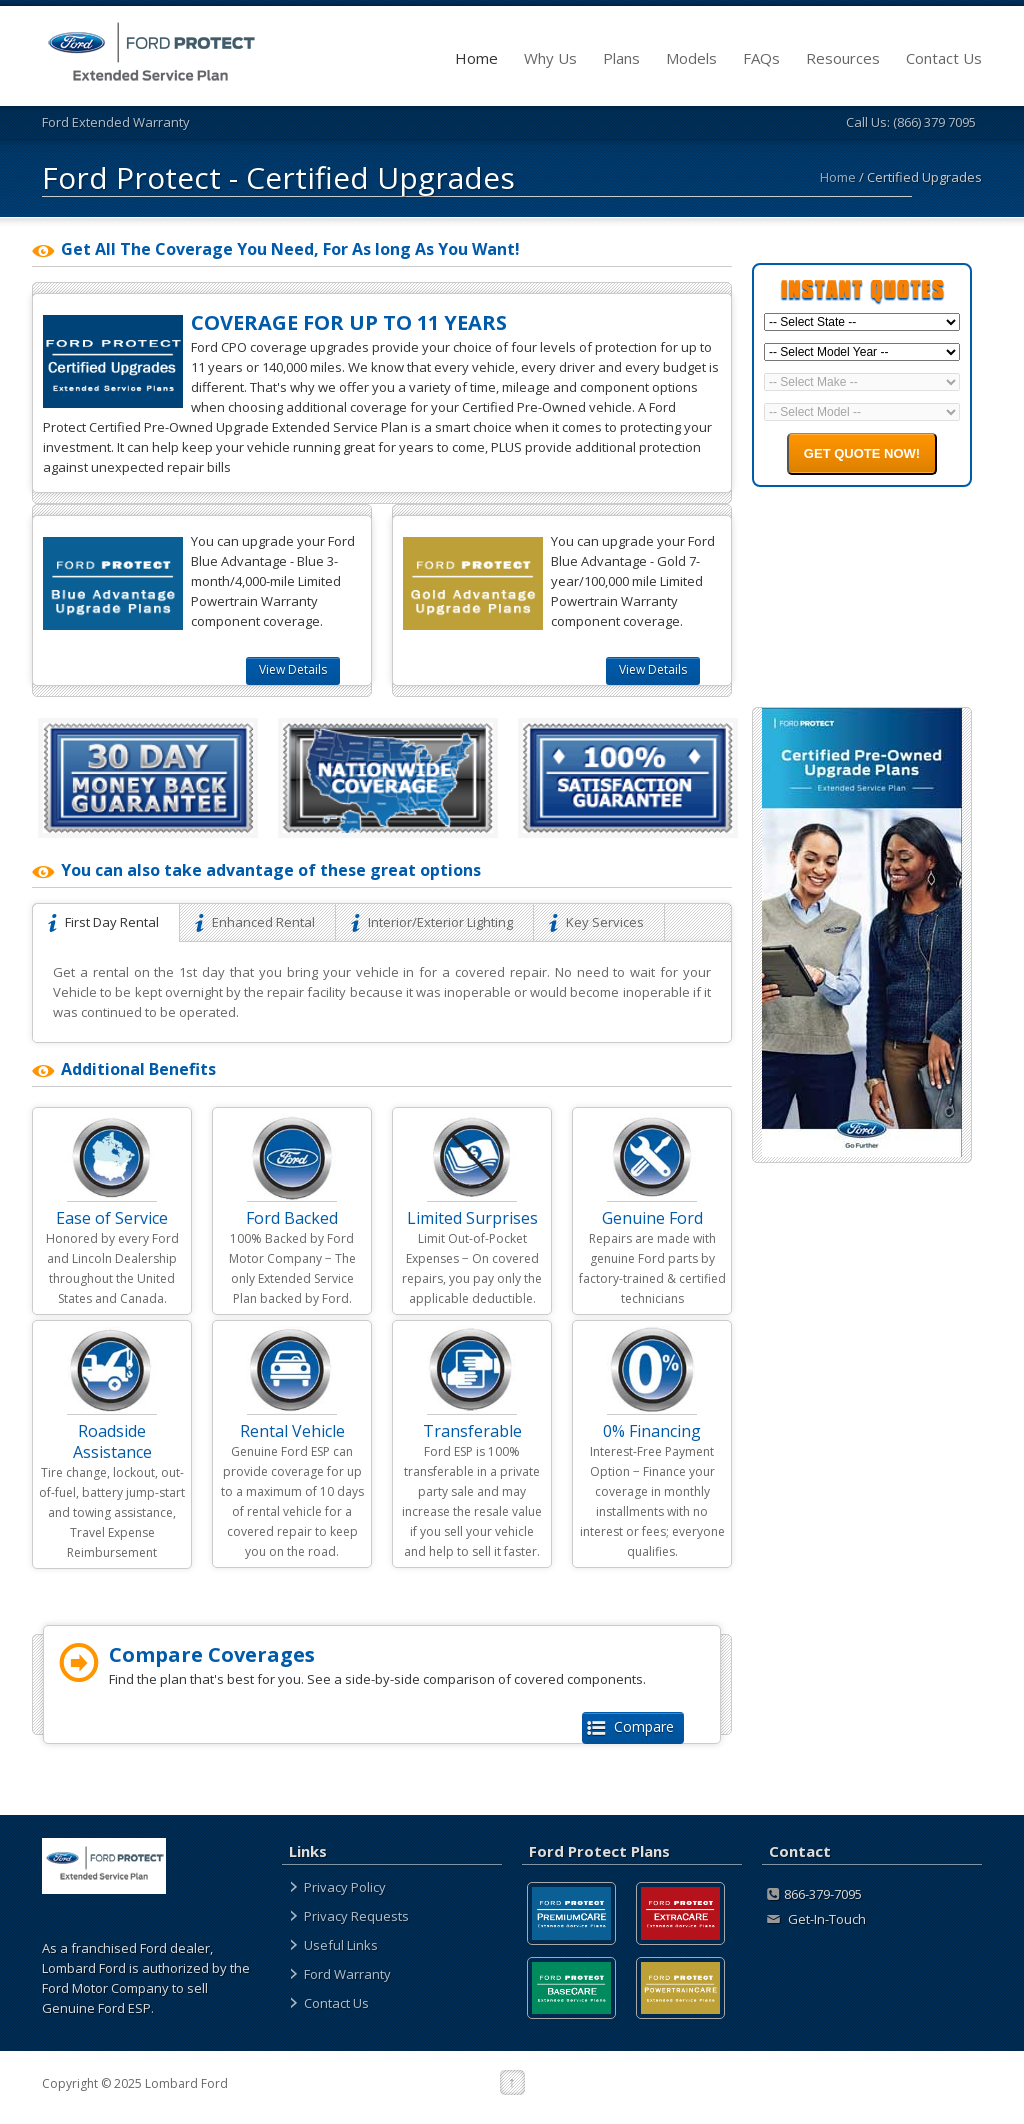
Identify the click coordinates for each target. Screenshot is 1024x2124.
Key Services (599, 922)
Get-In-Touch (816, 1919)
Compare (633, 1726)
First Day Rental (106, 922)
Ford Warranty (347, 1974)
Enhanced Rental (257, 922)
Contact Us (944, 58)
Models (691, 58)
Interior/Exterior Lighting (434, 922)
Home (476, 58)
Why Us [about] (550, 58)
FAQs (761, 58)
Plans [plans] (621, 58)
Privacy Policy (345, 1887)
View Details (293, 669)
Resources (843, 58)
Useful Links (341, 1945)
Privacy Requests (356, 1916)
